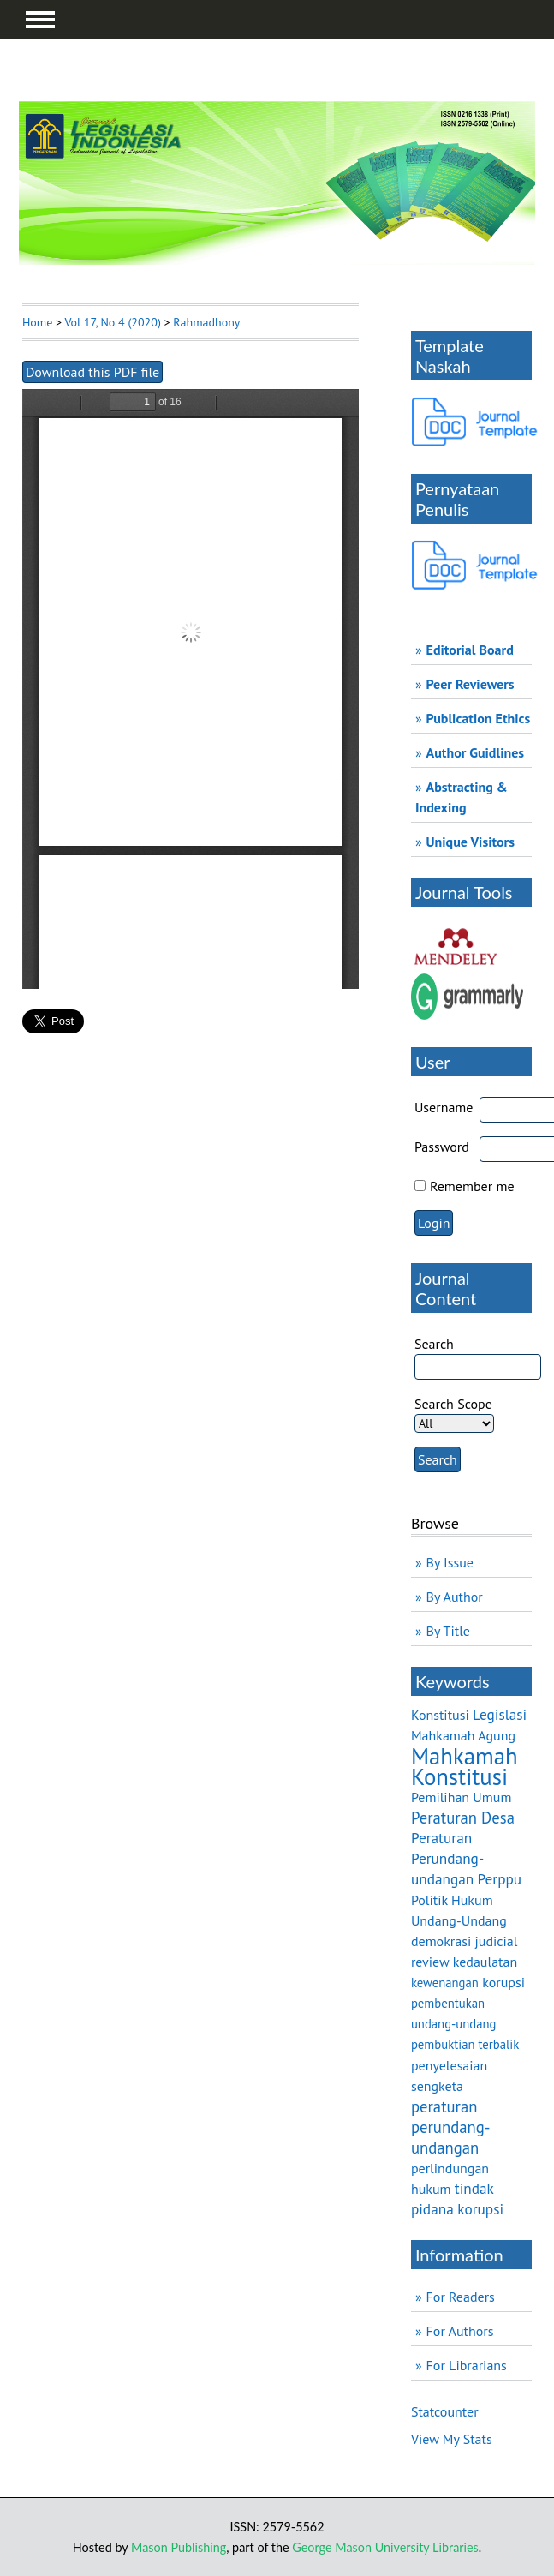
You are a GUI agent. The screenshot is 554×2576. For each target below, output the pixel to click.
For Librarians (466, 2365)
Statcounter (445, 2411)
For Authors (460, 2330)
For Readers (460, 2296)
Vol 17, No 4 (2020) (112, 322)
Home (37, 322)
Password (441, 1146)
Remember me (472, 1186)
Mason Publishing (178, 2547)
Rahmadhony (206, 322)
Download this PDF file (92, 371)
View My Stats (451, 2438)
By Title (448, 1630)
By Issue (450, 1562)
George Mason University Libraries (385, 2547)
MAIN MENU (40, 19)
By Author (454, 1596)
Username (444, 1107)
